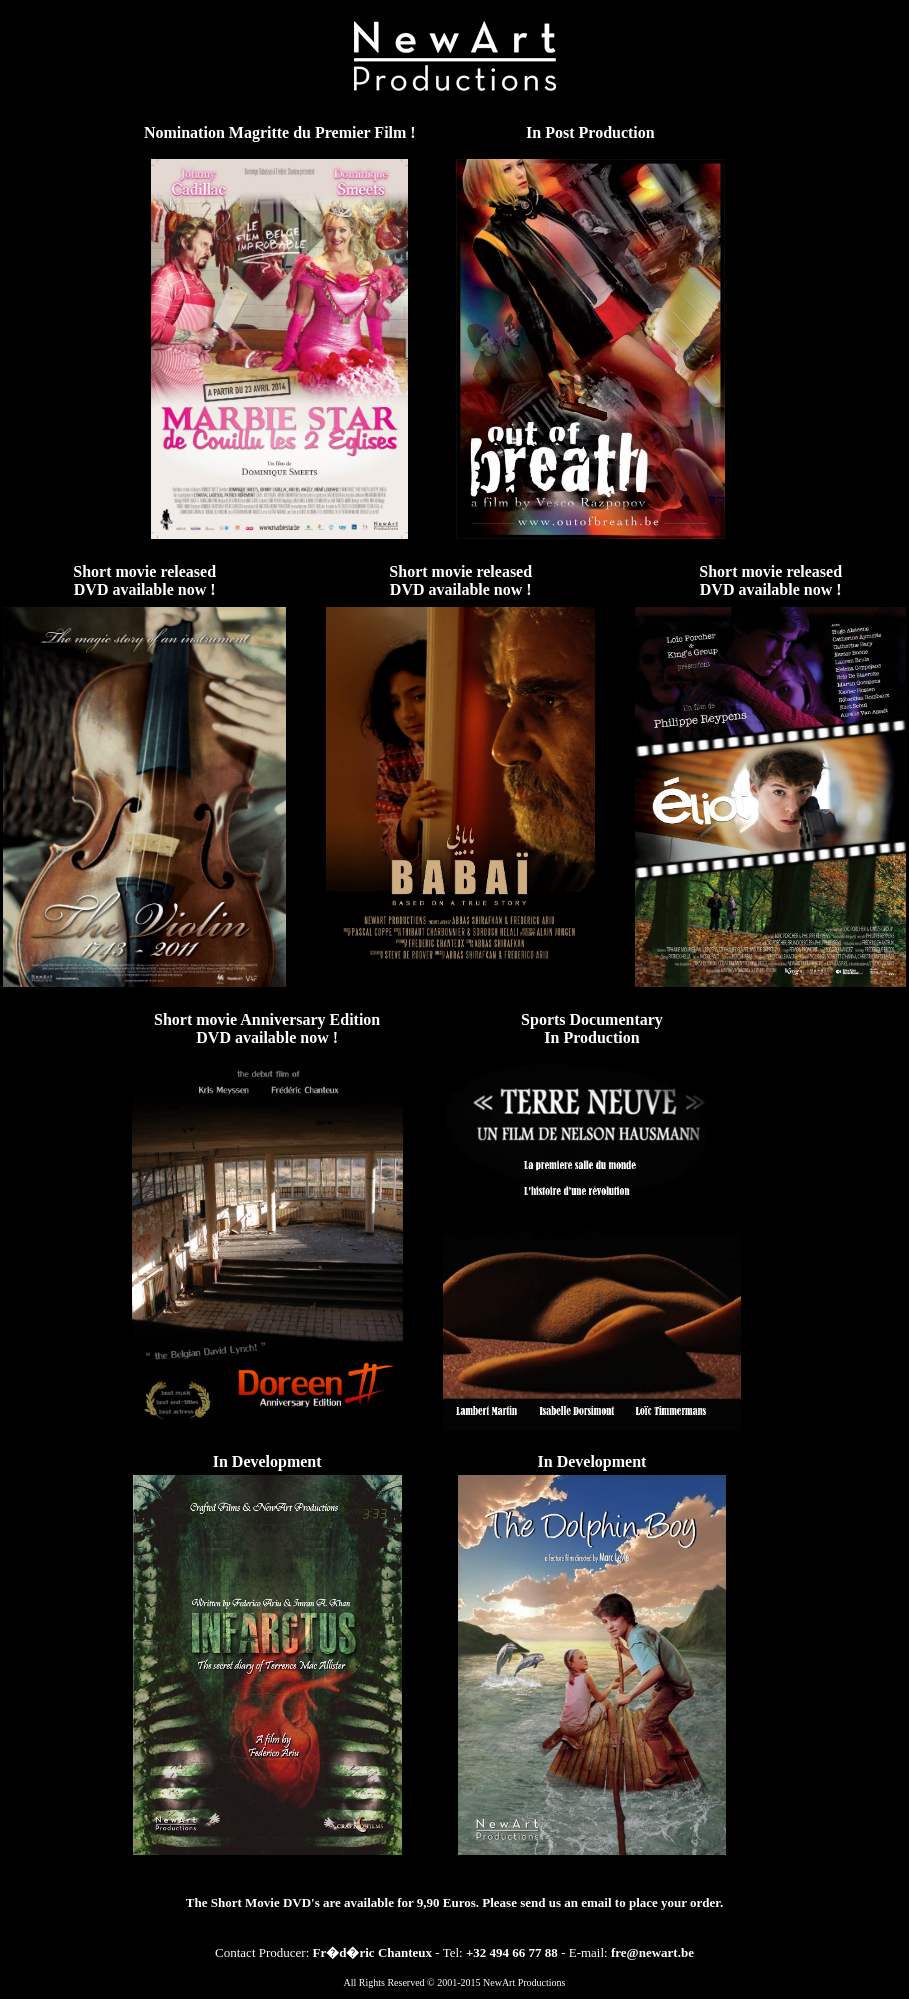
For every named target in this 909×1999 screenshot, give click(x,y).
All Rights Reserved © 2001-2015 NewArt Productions (454, 1982)
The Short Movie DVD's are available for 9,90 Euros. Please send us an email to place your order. (454, 1902)
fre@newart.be (652, 1952)
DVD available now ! (145, 589)
